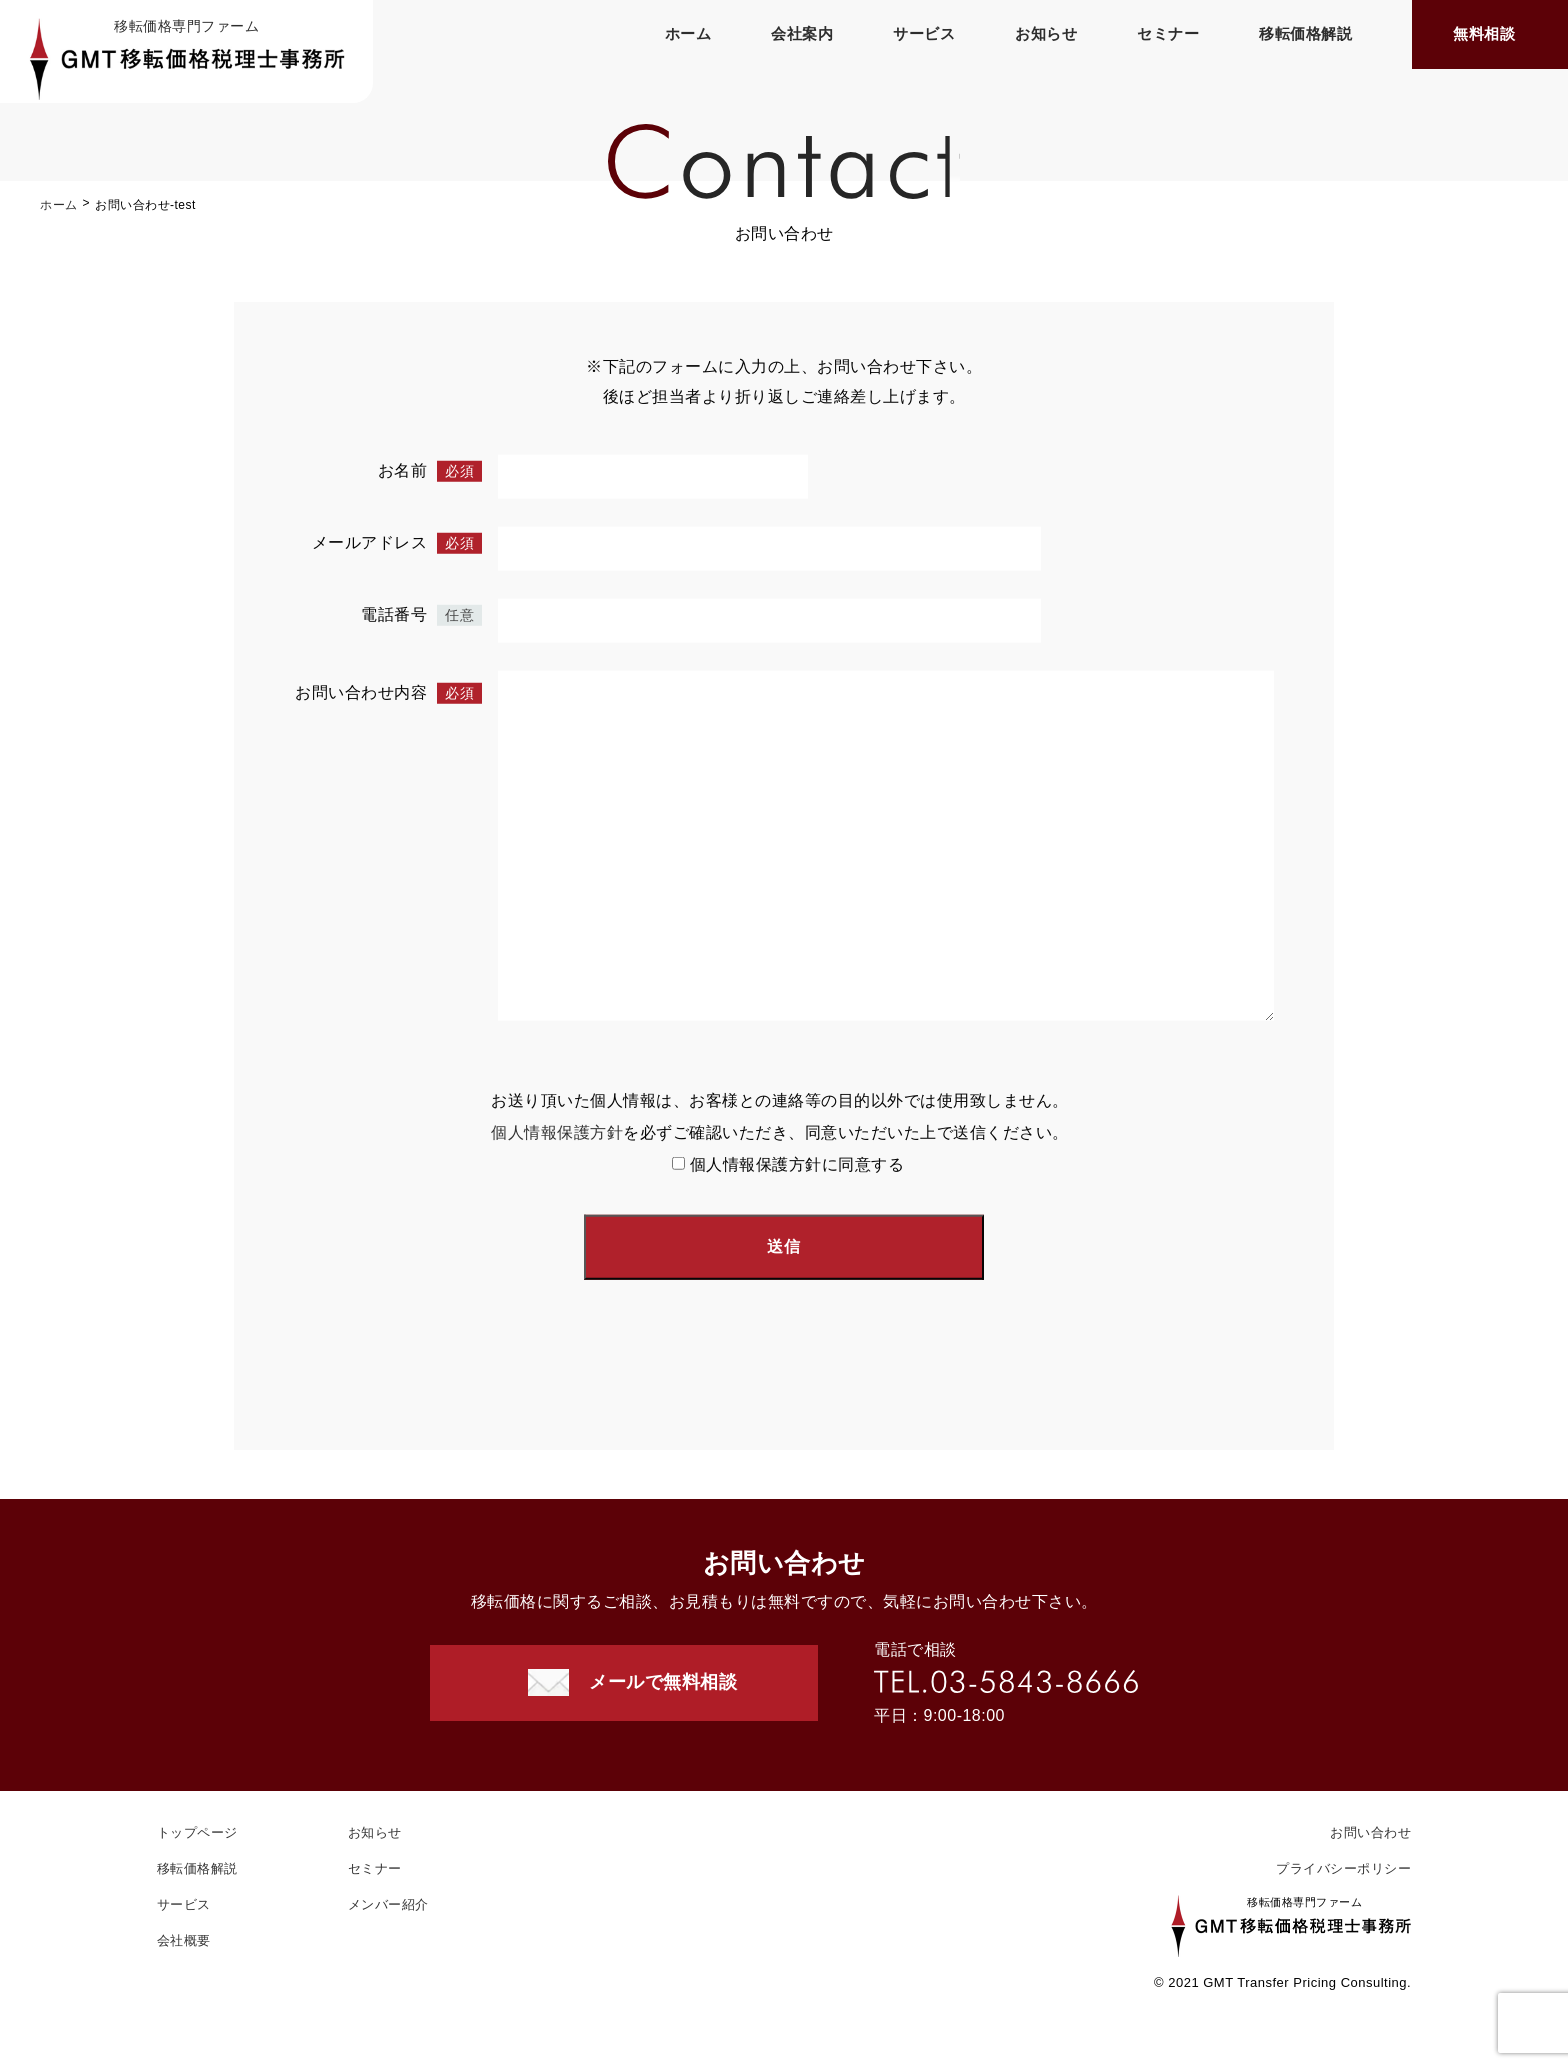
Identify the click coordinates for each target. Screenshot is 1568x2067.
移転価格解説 (1305, 33)
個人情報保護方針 (557, 1135)
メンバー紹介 (388, 1904)
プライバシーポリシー (1343, 1868)
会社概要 (184, 1940)
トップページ (197, 1832)
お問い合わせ (1370, 1832)
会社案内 (802, 33)
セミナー (1168, 33)
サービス (924, 33)
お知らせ (1046, 33)
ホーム (688, 33)
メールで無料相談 (663, 1682)
